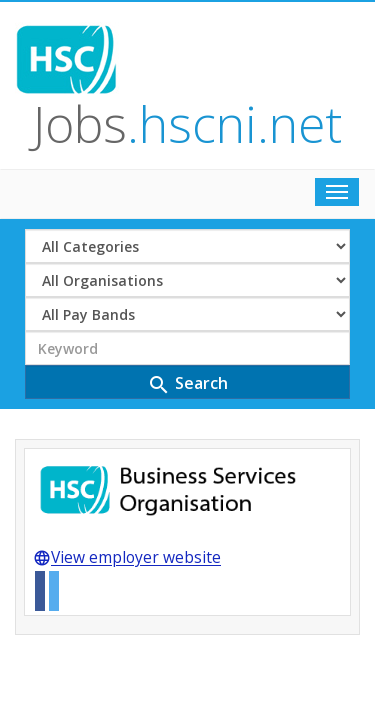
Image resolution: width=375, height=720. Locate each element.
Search (187, 224)
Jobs (227, 43)
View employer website (127, 400)
